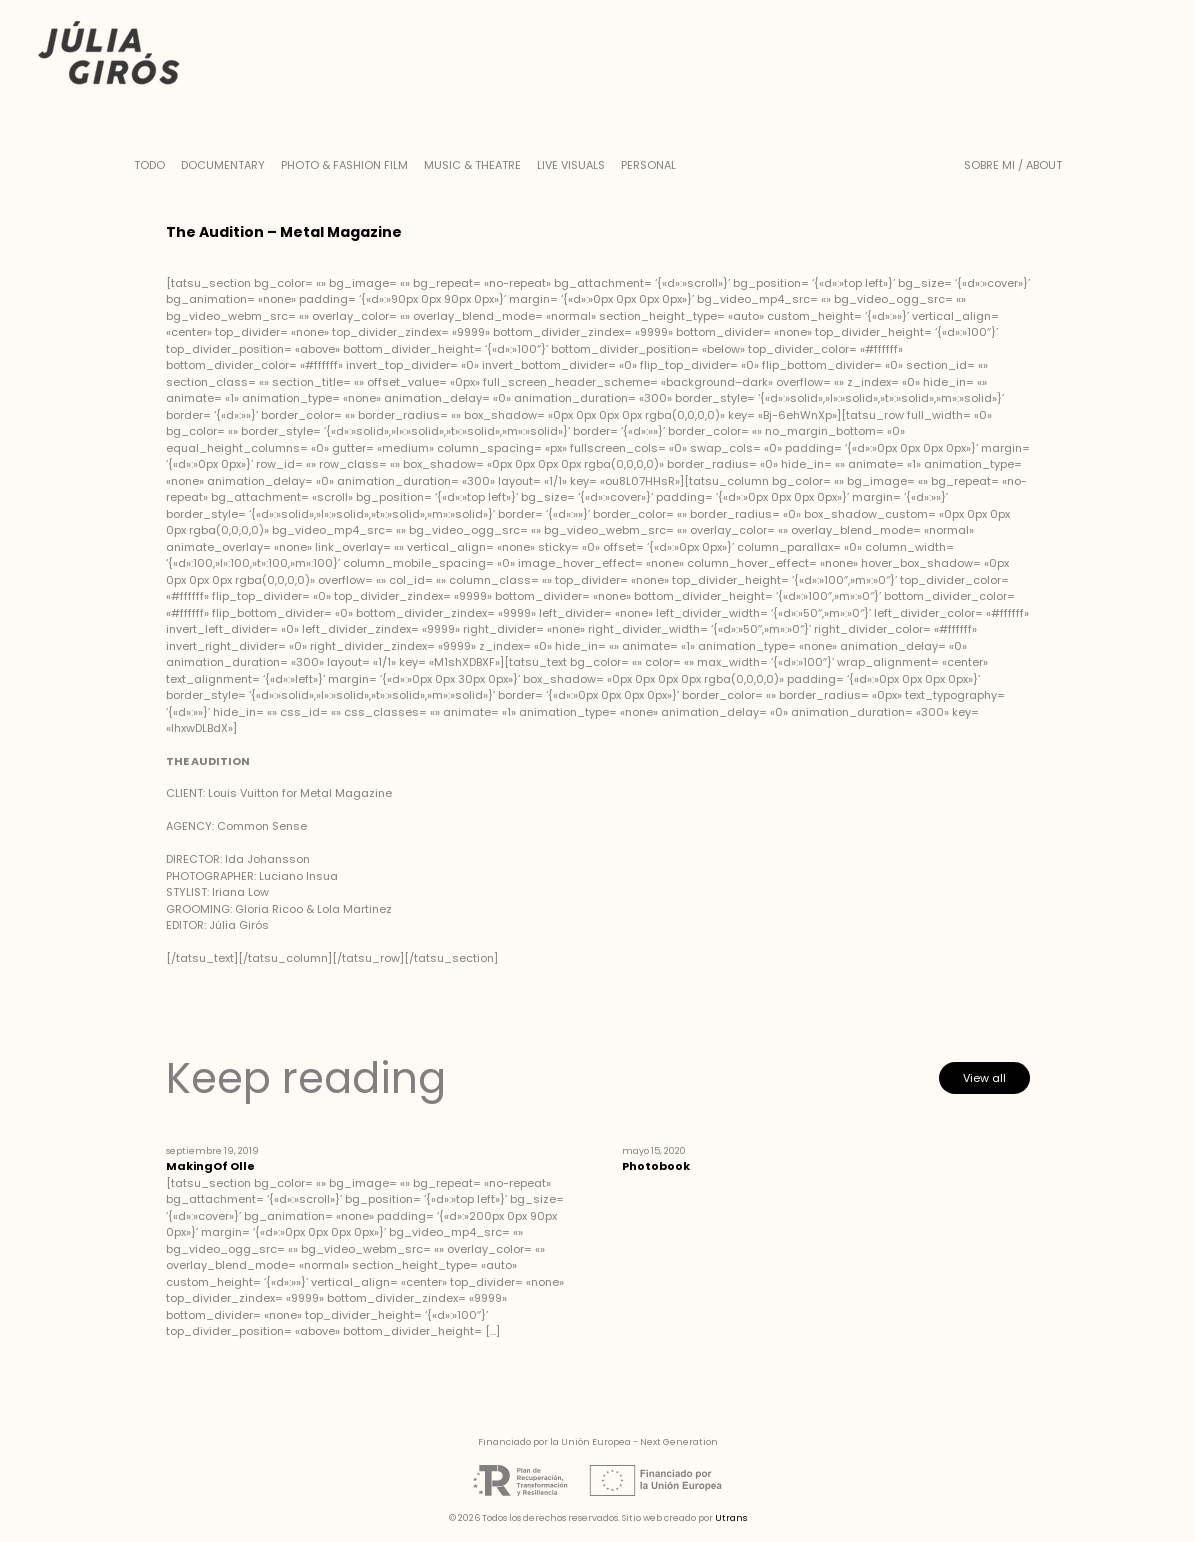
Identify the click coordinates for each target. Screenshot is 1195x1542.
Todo (149, 165)
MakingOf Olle (210, 1166)
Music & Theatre (472, 165)
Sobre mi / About (1013, 165)
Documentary (223, 165)
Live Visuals (571, 165)
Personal (648, 165)
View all (984, 1078)
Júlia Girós (109, 54)
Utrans (731, 1518)
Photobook (656, 1166)
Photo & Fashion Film (344, 165)
